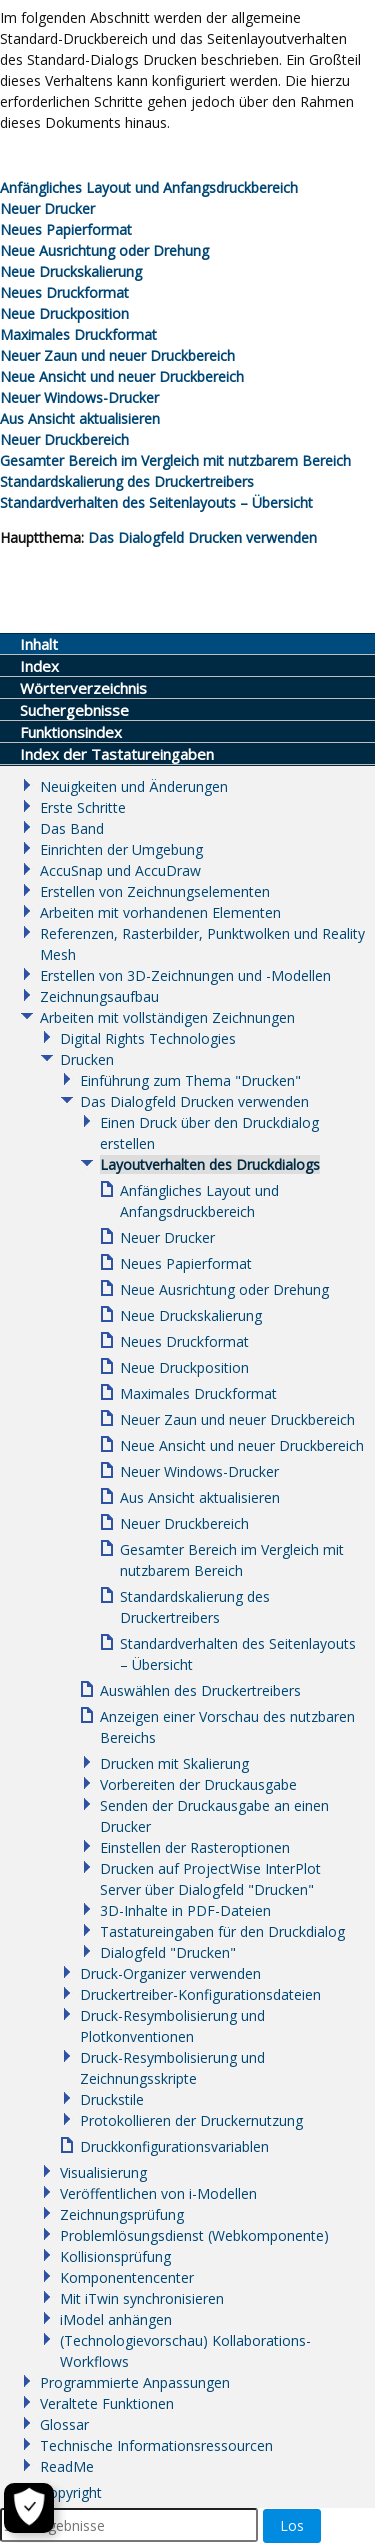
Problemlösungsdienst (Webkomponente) (194, 2235)
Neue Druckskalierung (71, 271)
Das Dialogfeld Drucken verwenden (202, 537)
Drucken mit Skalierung (174, 1763)
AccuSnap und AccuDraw (120, 870)
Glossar (64, 2424)
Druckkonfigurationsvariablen (174, 2146)
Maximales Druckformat (78, 334)
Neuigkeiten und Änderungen (134, 786)
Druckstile (112, 2099)
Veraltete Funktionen (107, 2403)
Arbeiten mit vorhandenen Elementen (160, 912)
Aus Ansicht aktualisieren (80, 418)
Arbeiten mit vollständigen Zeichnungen (167, 1017)
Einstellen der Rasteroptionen (195, 1847)
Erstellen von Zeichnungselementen (155, 891)
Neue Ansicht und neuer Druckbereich (122, 376)
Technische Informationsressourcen (156, 2445)
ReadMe (67, 2466)
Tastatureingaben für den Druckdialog (222, 1931)
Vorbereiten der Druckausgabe (198, 1784)
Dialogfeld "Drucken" (168, 1952)
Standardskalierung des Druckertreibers (127, 481)
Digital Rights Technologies (148, 1038)
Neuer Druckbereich (64, 439)
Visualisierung (103, 2172)
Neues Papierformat (66, 229)
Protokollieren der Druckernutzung (191, 2120)
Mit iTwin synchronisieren (142, 2298)
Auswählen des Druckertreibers (200, 1690)
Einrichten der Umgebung (121, 849)
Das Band (72, 828)
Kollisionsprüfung (115, 2256)
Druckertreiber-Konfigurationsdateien (200, 1994)
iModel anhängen (116, 2319)
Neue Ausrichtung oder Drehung (104, 250)
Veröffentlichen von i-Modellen (158, 2193)
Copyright (71, 2492)
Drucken (87, 1059)
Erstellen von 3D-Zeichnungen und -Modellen (185, 975)
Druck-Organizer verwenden (170, 1973)
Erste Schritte (83, 807)
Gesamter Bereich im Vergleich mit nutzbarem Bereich (175, 460)
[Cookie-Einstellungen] (25, 2508)
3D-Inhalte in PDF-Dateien (185, 1910)
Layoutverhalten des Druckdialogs (210, 1164)
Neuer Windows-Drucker (79, 397)
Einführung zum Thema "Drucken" (190, 1080)
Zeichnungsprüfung (122, 2214)
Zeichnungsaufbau (99, 996)
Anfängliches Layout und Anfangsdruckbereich (149, 187)
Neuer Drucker (47, 208)
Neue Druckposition (64, 313)
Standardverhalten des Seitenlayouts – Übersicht (156, 502)
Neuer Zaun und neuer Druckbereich (117, 355)
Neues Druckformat (64, 292)
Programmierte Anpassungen (135, 2382)
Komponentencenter (127, 2277)
